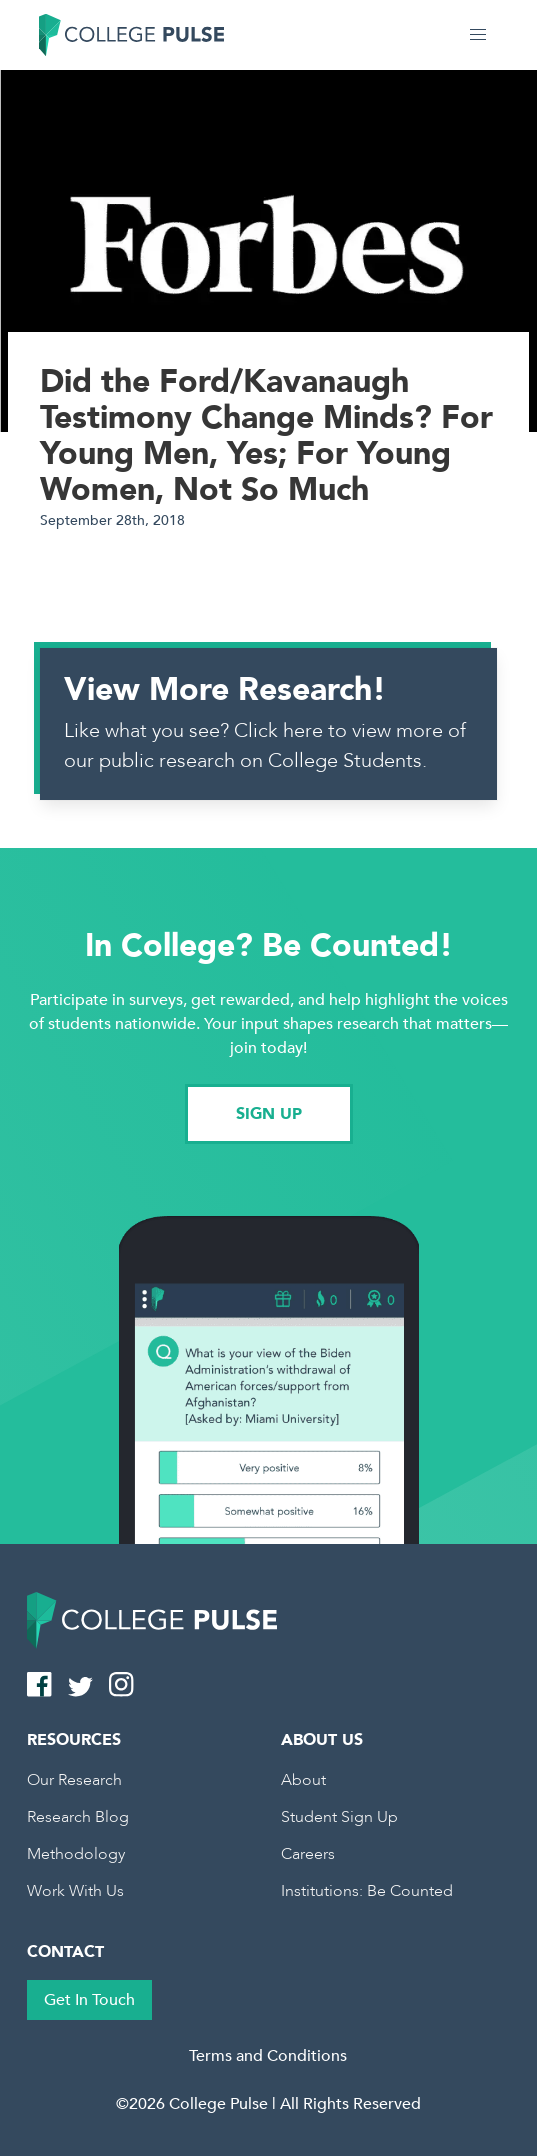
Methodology (76, 1854)
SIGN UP (269, 1114)
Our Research (74, 1780)
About (303, 1780)
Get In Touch (89, 2000)
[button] (478, 35)
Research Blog (78, 1817)
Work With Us (75, 1891)
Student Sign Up (339, 1817)
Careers (308, 1854)
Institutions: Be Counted (367, 1891)
